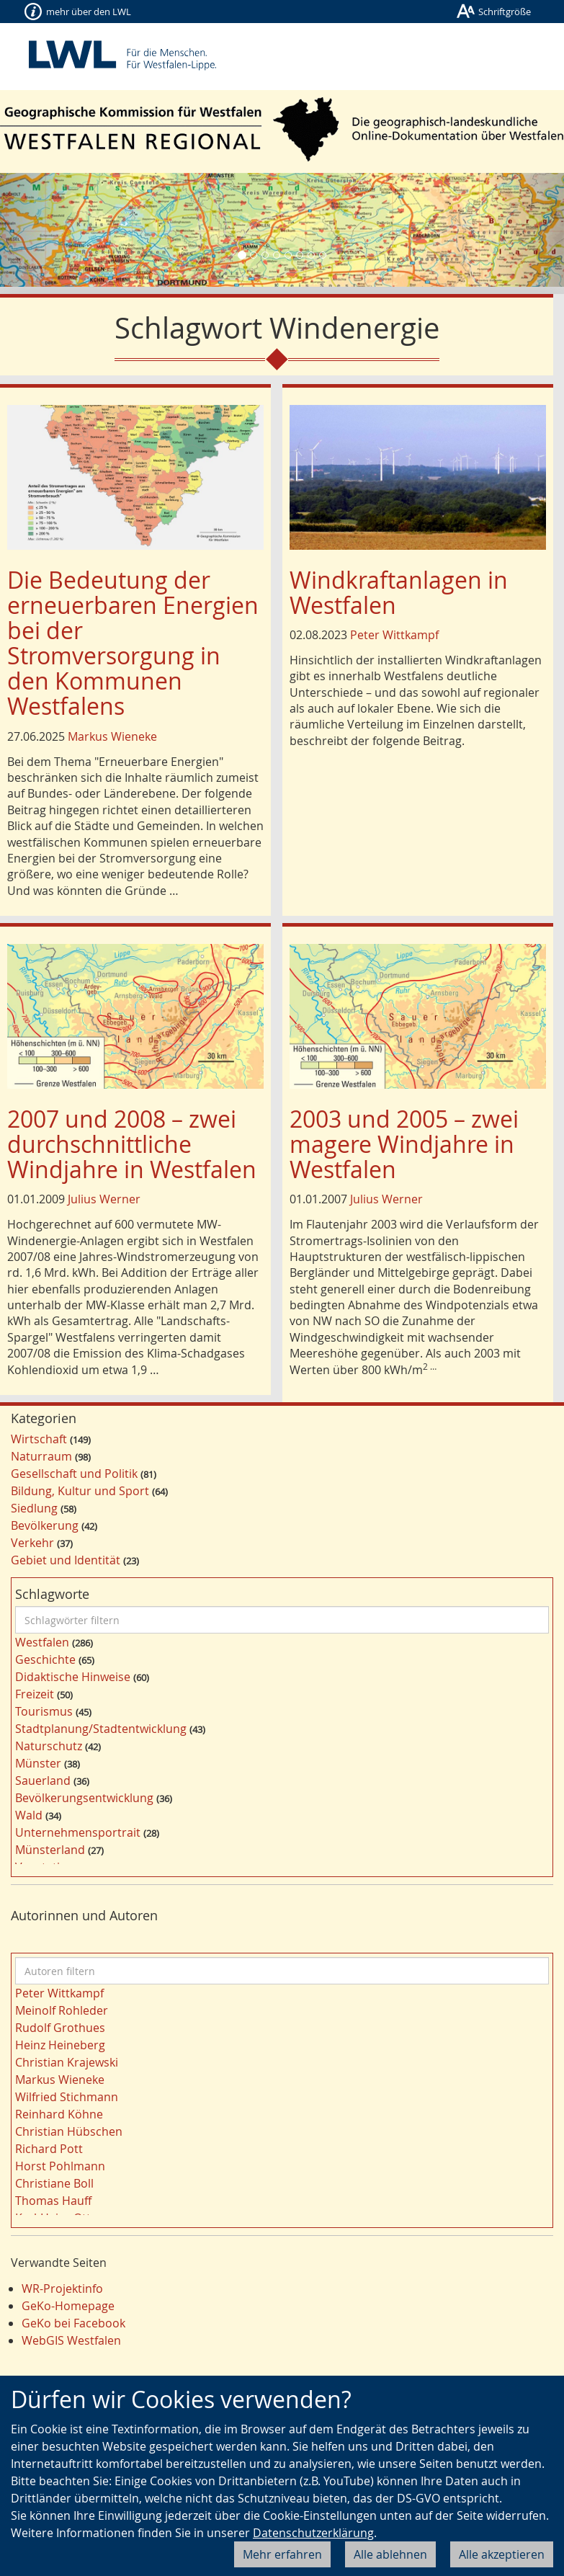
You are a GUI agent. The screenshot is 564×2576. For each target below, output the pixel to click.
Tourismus (44, 1711)
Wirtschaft (39, 1439)
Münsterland (50, 1850)
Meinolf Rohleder (61, 2010)
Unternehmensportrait (77, 1832)
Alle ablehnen (390, 2554)
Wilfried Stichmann (66, 2097)
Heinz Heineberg (60, 2045)
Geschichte (45, 1659)
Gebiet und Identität (65, 1560)
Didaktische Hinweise (72, 1677)
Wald (28, 1815)
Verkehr (32, 1543)
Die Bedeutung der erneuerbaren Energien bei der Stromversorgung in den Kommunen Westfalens (133, 643)
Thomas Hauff (53, 2201)
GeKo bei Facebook (73, 2323)
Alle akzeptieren (502, 2554)
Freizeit (34, 1694)
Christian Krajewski (66, 2062)
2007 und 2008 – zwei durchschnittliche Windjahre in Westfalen (131, 1144)
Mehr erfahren (282, 2554)
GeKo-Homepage (68, 2306)
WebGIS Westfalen (71, 2340)
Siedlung (34, 1508)
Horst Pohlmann (60, 2166)
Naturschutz (48, 1746)
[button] (42, 230)
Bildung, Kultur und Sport (80, 1491)
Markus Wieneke (112, 736)
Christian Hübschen (68, 2131)
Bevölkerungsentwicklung (84, 1798)
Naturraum (41, 1456)
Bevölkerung (45, 1525)
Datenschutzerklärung (313, 2533)
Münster (38, 1763)
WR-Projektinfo (62, 2288)
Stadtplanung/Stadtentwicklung (101, 1729)
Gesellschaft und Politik (74, 1473)
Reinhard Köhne (59, 2114)
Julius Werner (104, 1199)
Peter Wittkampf (394, 635)
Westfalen (42, 1642)
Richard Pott (49, 2149)
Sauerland (43, 1780)
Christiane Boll (54, 2183)
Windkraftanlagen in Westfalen (399, 592)
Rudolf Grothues (60, 2028)
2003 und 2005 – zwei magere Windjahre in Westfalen (404, 1144)
